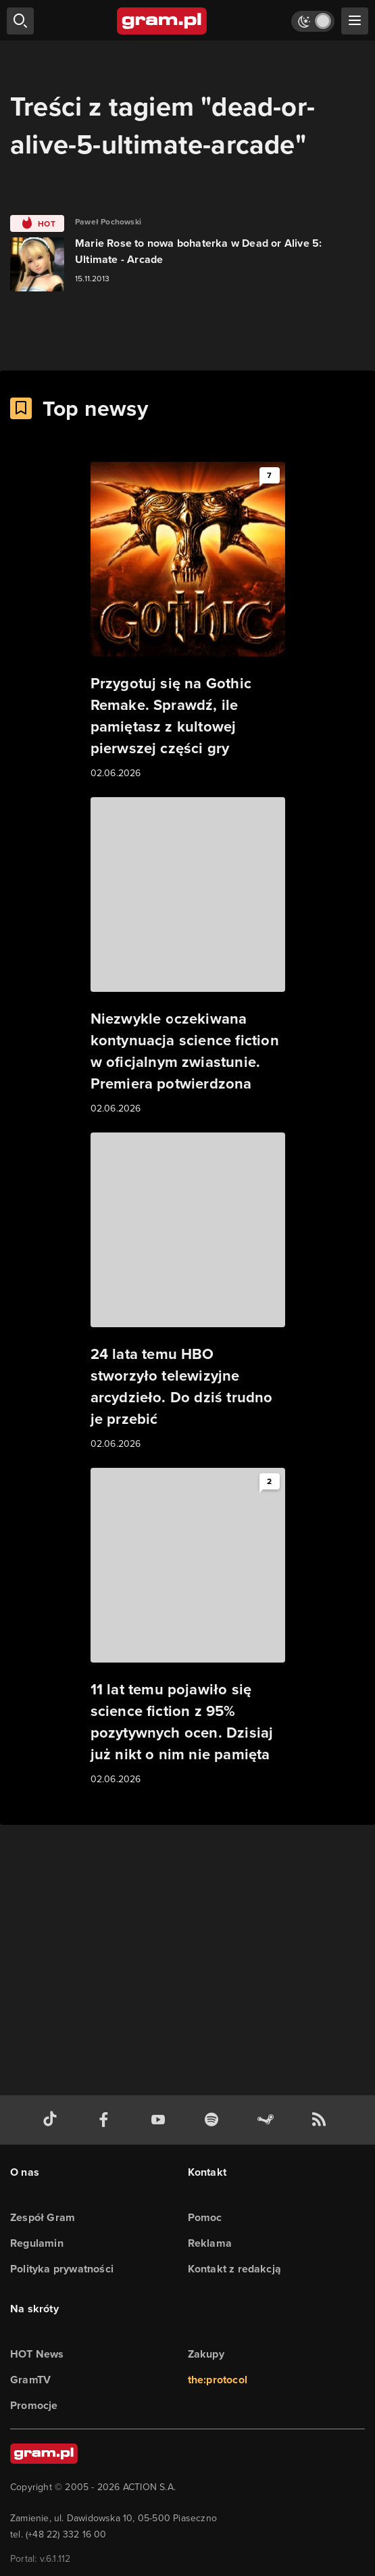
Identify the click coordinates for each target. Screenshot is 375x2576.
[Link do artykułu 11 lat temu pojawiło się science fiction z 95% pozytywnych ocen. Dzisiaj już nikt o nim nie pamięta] (188, 1627)
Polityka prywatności (62, 2268)
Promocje (34, 2405)
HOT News (37, 2354)
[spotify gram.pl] (214, 2120)
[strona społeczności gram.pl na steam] (268, 2120)
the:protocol (217, 2379)
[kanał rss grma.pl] (321, 2120)
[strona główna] (162, 20)
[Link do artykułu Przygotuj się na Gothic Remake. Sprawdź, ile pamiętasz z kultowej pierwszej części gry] (188, 621)
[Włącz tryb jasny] (312, 21)
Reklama (210, 2243)
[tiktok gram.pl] (53, 2120)
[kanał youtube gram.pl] (161, 2120)
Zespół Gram (42, 2217)
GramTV (30, 2379)
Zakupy (206, 2354)
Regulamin (37, 2243)
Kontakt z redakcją (235, 2268)
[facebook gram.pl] (107, 2120)
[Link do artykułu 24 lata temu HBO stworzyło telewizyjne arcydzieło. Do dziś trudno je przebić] (188, 1292)
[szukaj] (20, 20)
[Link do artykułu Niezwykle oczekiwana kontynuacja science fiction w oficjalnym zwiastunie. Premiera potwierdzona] (188, 956)
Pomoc (205, 2217)
